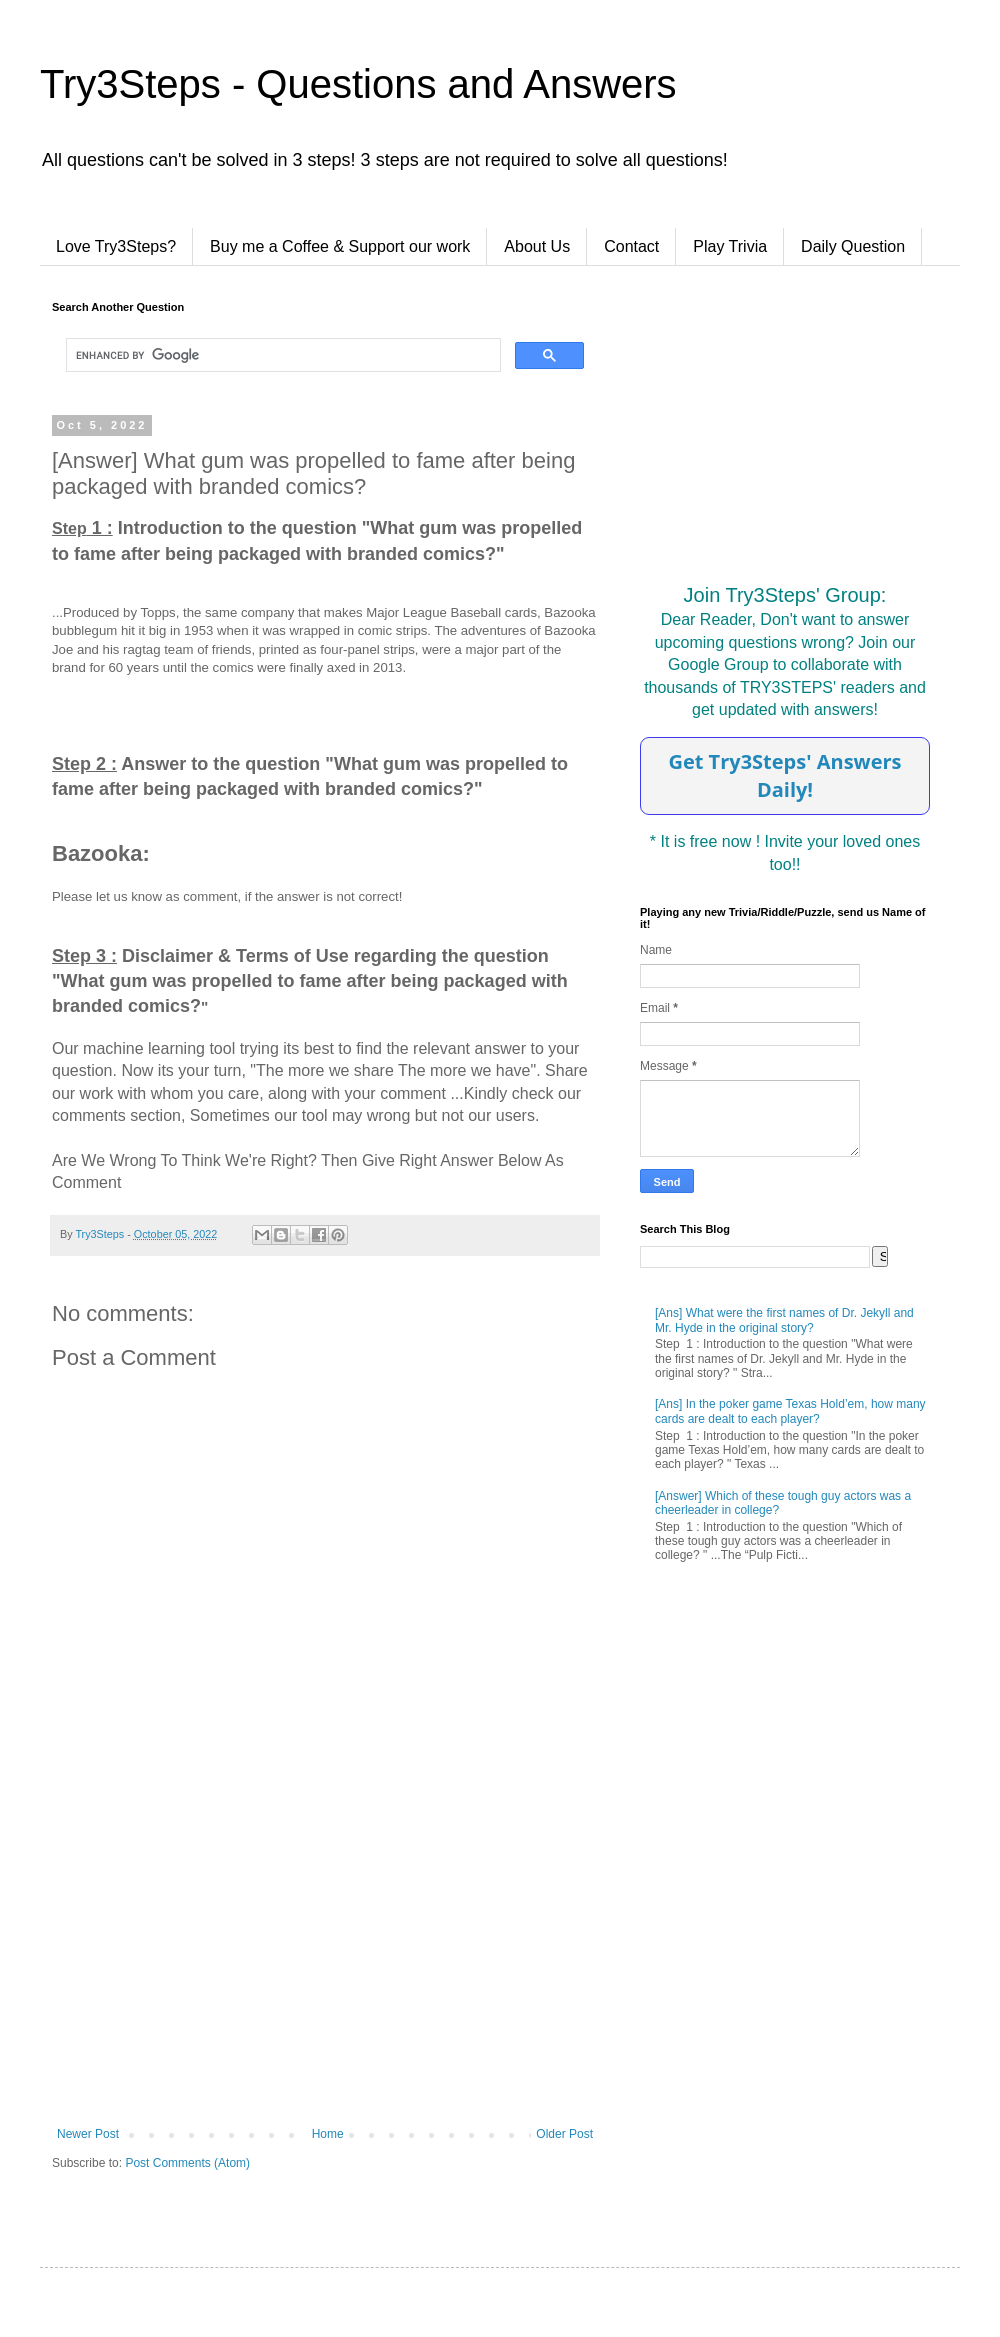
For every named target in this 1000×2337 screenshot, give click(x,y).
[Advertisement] (325, 1962)
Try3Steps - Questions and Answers (358, 84)
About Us (537, 246)
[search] (281, 355)
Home (328, 2134)
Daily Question (853, 246)
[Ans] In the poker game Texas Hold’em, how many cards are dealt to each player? (790, 1411)
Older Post (564, 2134)
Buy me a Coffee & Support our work (340, 246)
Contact (631, 246)
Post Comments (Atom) (187, 2163)
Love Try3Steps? (116, 246)
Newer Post (88, 2134)
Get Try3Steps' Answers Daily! (784, 775)
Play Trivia (730, 246)
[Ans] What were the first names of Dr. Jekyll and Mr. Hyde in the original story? (784, 1320)
